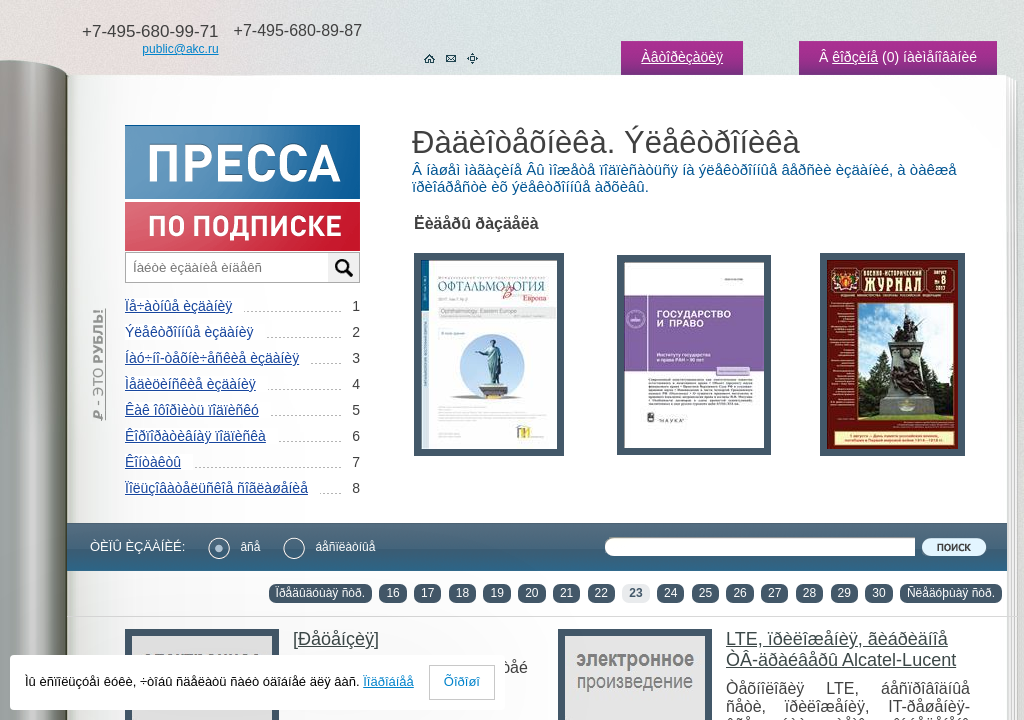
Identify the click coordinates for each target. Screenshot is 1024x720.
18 (462, 593)
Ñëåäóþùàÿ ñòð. (951, 593)
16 (392, 593)
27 (774, 593)
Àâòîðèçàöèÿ (682, 57)
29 (844, 593)
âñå (234, 547)
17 (427, 593)
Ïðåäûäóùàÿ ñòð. (320, 593)
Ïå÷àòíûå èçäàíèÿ (178, 306)
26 (739, 593)
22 (601, 593)
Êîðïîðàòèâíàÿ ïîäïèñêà (195, 436)
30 (878, 593)
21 (566, 593)
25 (705, 593)
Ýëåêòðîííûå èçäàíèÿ (189, 332)
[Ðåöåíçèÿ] (336, 639)
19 (496, 593)
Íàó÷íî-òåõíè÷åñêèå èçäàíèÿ (212, 358)
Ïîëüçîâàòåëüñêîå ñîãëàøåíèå (216, 488)
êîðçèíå (855, 57)
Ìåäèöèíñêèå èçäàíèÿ (190, 384)
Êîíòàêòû (153, 462)
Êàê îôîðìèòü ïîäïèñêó (192, 410)
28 (809, 593)
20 (531, 593)
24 (670, 593)
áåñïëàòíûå (329, 547)
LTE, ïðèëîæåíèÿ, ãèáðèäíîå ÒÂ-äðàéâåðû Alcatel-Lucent (841, 649)
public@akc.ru (180, 49)
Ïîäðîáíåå (388, 681)
